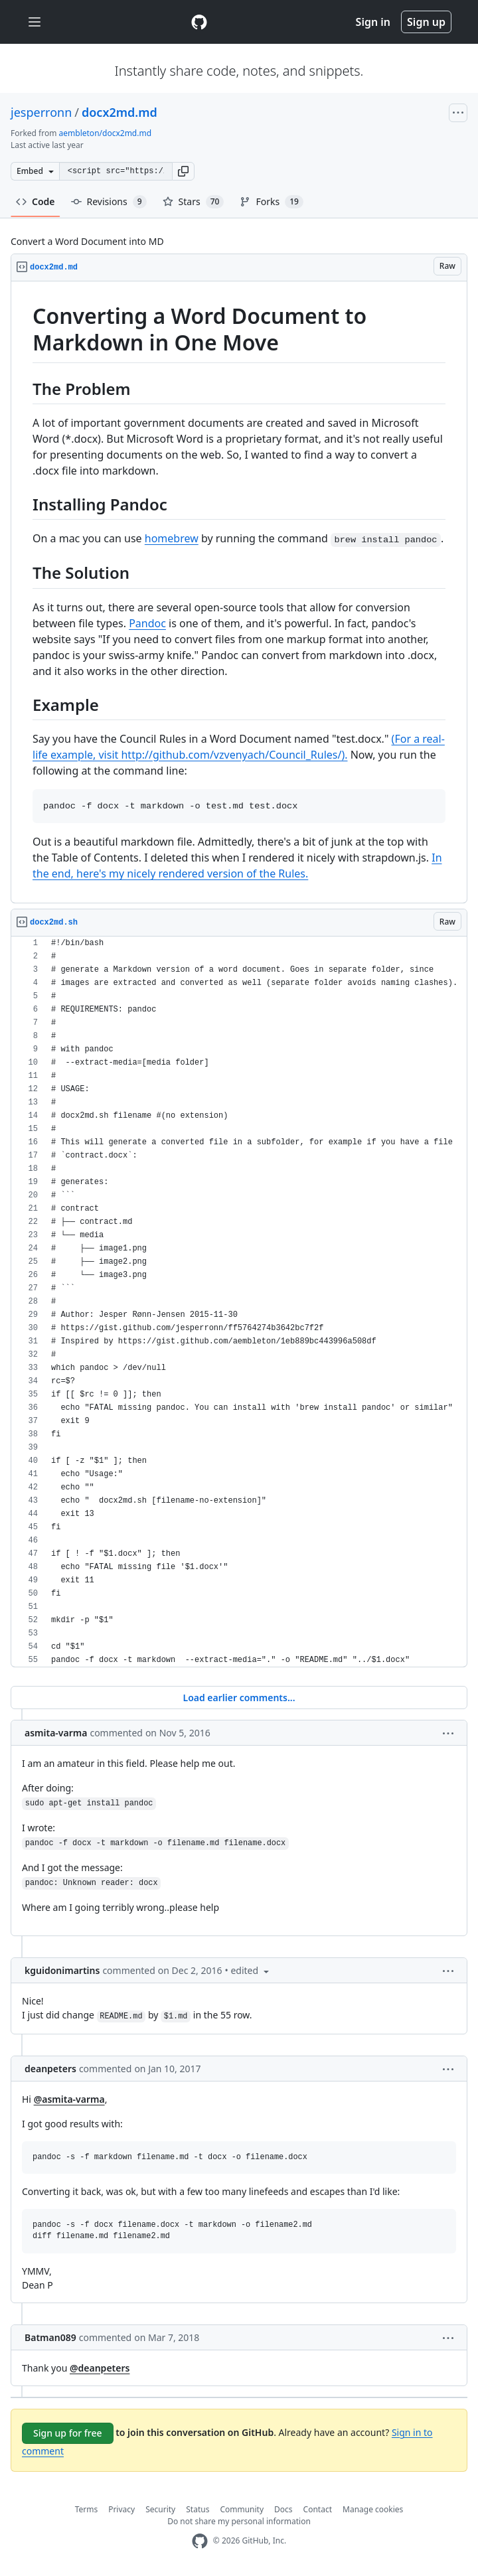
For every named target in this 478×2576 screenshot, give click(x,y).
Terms (86, 2509)
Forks (271, 201)
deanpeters (50, 2068)
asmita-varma (56, 1732)
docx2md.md (119, 112)
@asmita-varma (69, 2099)
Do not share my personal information (239, 2521)
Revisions (109, 201)
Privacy (121, 2509)
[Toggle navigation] (34, 22)
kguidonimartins (62, 1970)
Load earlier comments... (239, 1697)
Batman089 (50, 2337)
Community (242, 2509)
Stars (193, 201)
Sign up (426, 22)
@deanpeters (99, 2368)
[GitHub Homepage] (200, 2541)
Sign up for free (67, 2433)
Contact (317, 2509)
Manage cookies (373, 2509)
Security (160, 2509)
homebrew (172, 538)
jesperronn (41, 112)
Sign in (373, 22)
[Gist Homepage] (199, 22)
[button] (183, 171)
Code (35, 201)
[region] (239, 592)
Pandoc (147, 623)
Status (197, 2509)
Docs (283, 2509)
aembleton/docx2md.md (105, 133)
